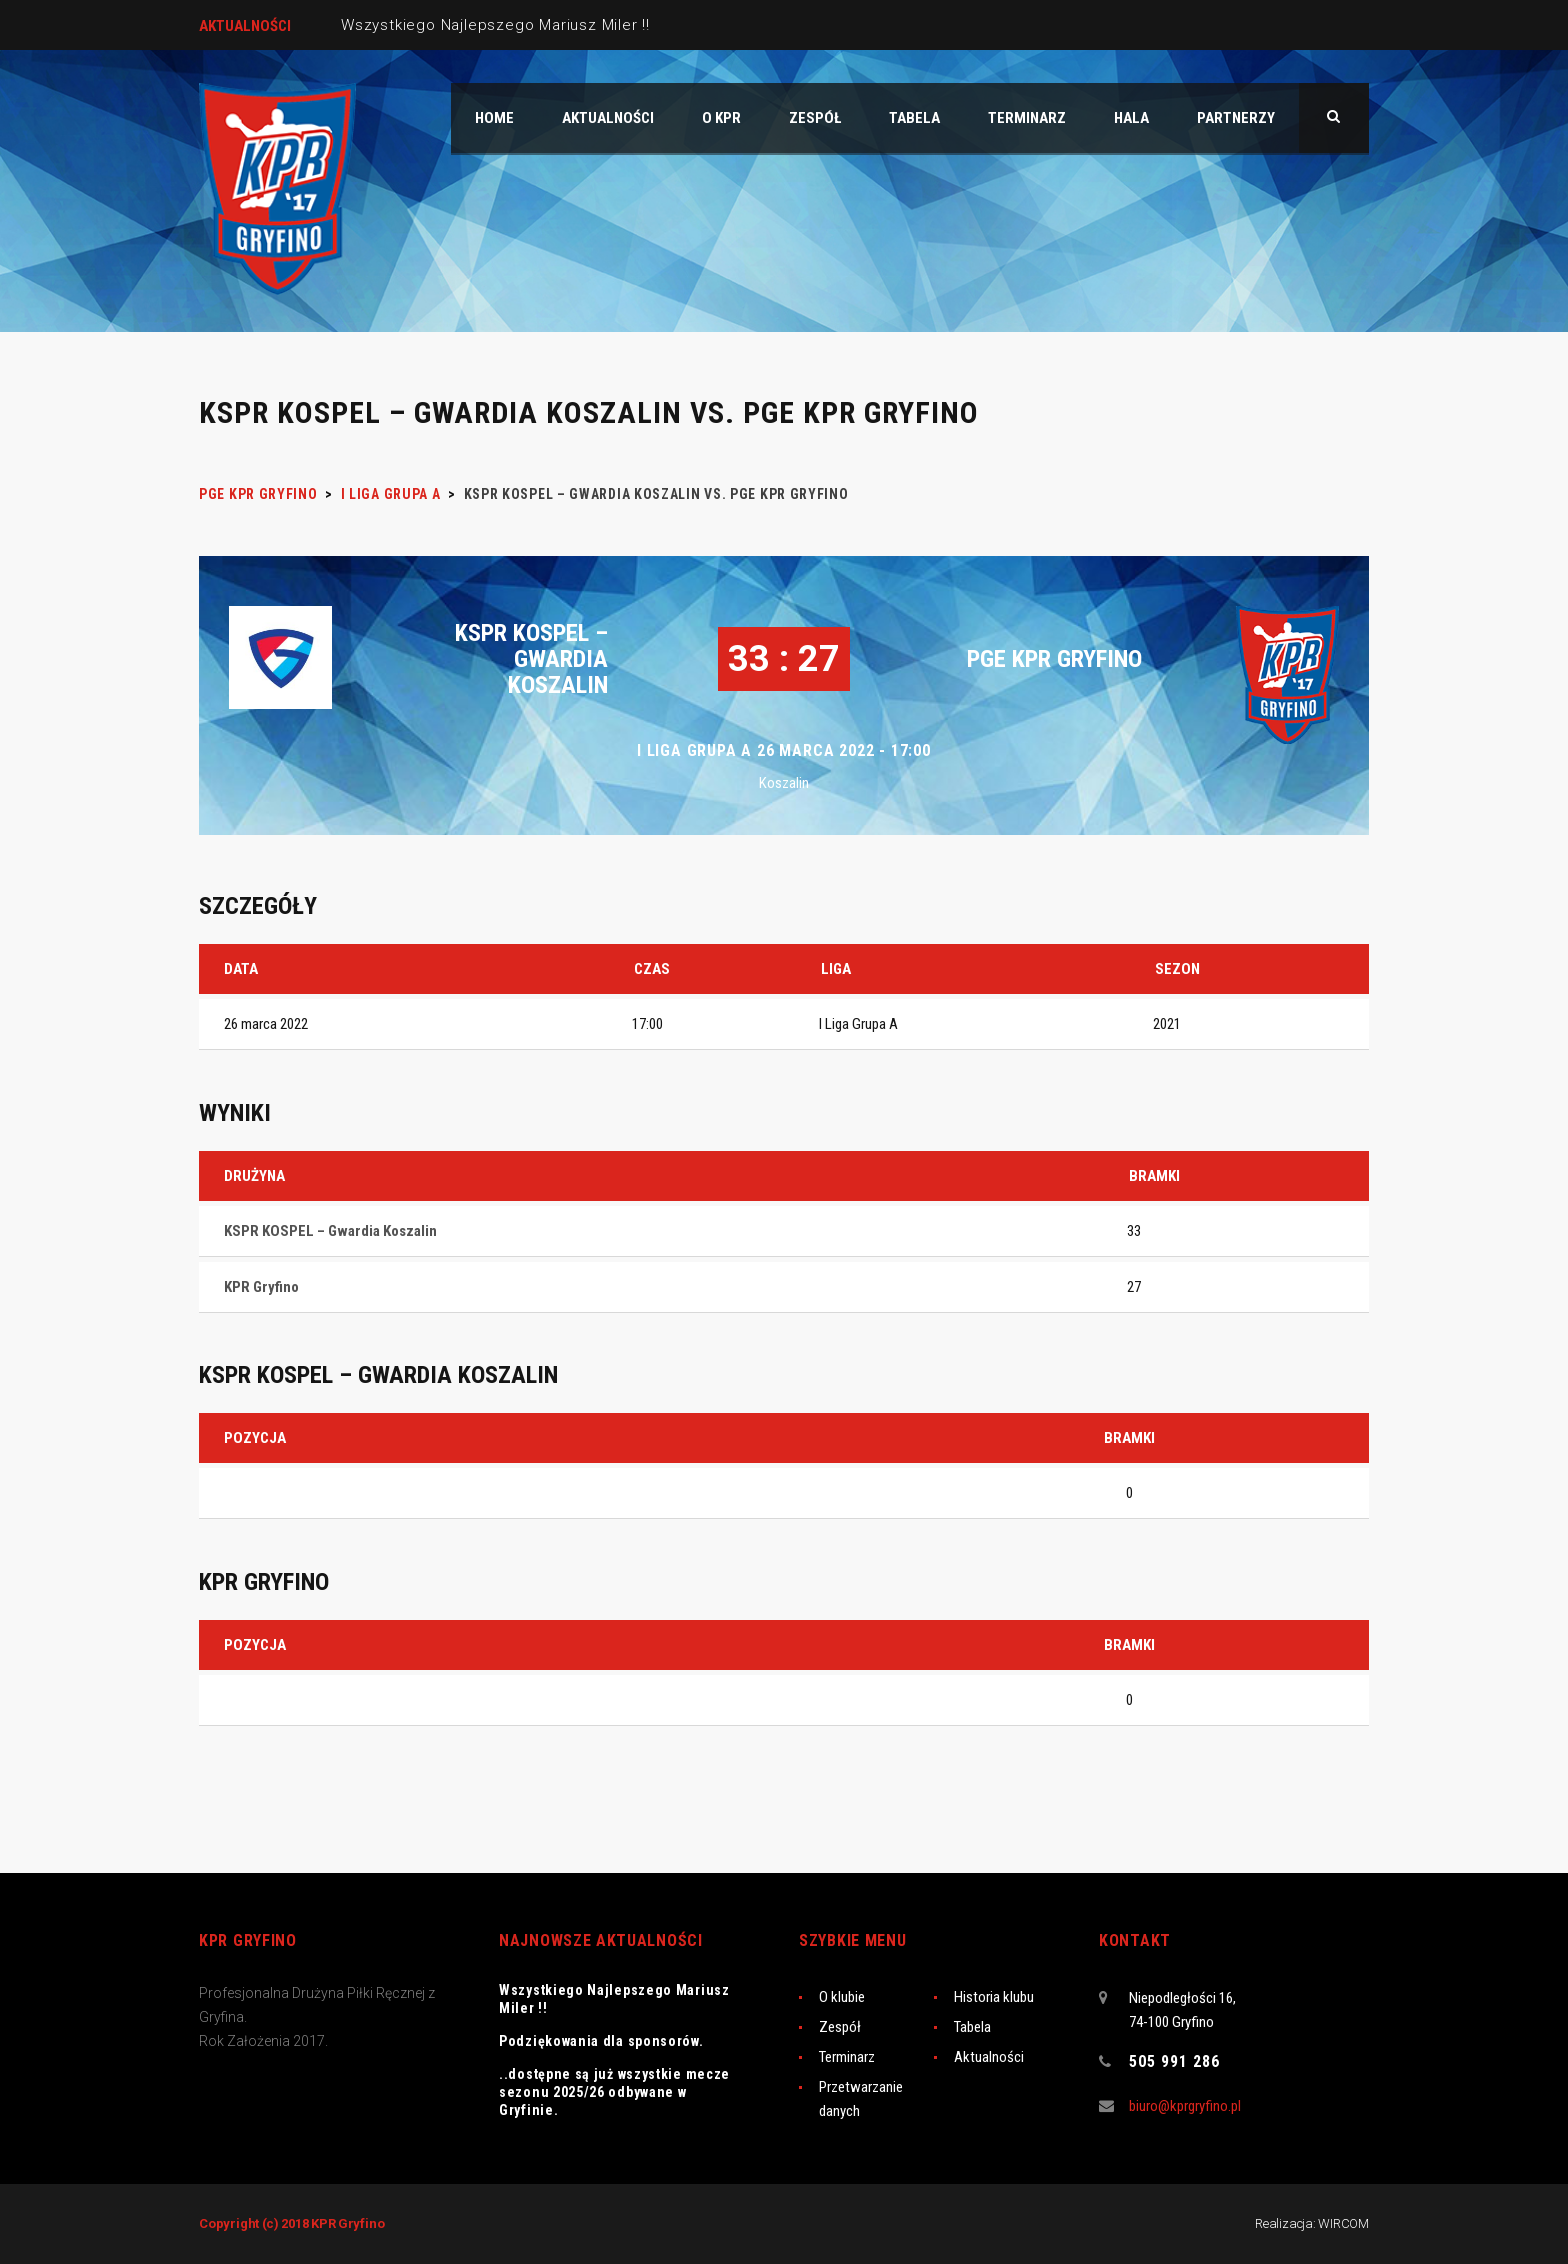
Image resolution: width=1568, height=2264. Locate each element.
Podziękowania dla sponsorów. (601, 2041)
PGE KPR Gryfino (1054, 659)
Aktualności (989, 2057)
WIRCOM (1343, 2223)
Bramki (1129, 1438)
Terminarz (847, 2057)
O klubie (842, 1997)
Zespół (840, 2027)
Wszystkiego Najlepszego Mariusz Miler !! (495, 25)
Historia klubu (994, 1997)
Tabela (972, 2027)
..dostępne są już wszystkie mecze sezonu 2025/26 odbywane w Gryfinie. (614, 2092)
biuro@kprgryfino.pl (1185, 2106)
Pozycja (255, 1438)
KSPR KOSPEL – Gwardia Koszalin (531, 659)
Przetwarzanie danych (861, 2099)
